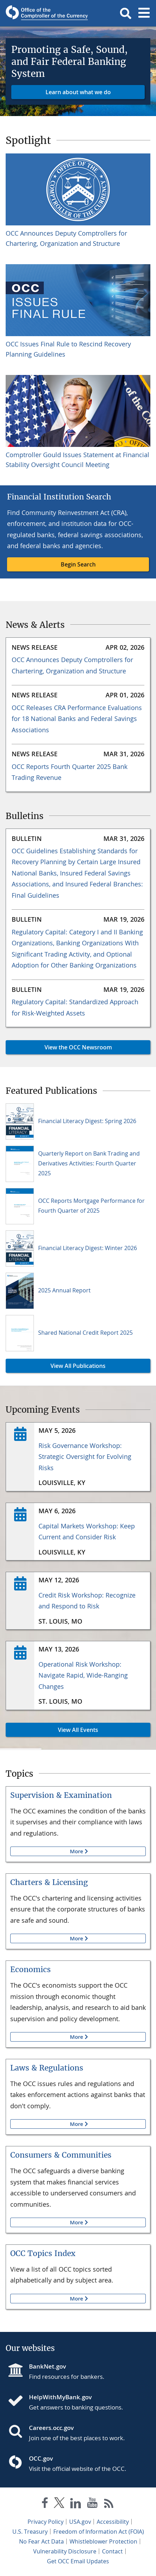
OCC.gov (41, 2458)
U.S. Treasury (30, 2531)
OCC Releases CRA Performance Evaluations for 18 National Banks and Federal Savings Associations (77, 718)
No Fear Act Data (41, 2541)
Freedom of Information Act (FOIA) (98, 2531)
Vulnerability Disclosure (64, 2551)
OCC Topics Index (43, 2253)
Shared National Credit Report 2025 (85, 1333)
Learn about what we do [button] (78, 92)
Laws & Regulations (46, 2068)
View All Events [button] (52, 1730)
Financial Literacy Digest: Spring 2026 (87, 1121)
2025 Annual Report (64, 1290)
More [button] (46, 1851)
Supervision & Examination (61, 1795)
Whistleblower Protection (103, 2541)
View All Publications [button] (56, 1366)
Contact (112, 2551)
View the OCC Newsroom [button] (59, 1047)
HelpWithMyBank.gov (60, 2397)
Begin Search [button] (78, 564)
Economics (30, 1969)
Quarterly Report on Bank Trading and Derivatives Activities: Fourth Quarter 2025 (89, 1163)
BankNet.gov (47, 2366)
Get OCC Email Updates (78, 2561)
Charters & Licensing (49, 1882)
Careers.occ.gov (51, 2428)
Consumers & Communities (61, 2155)
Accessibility (113, 2522)
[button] (125, 13)
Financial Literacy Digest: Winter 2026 (87, 1248)
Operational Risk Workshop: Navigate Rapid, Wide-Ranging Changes (83, 1675)
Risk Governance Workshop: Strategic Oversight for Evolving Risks (84, 1456)
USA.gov (80, 2522)
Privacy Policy (46, 2522)
